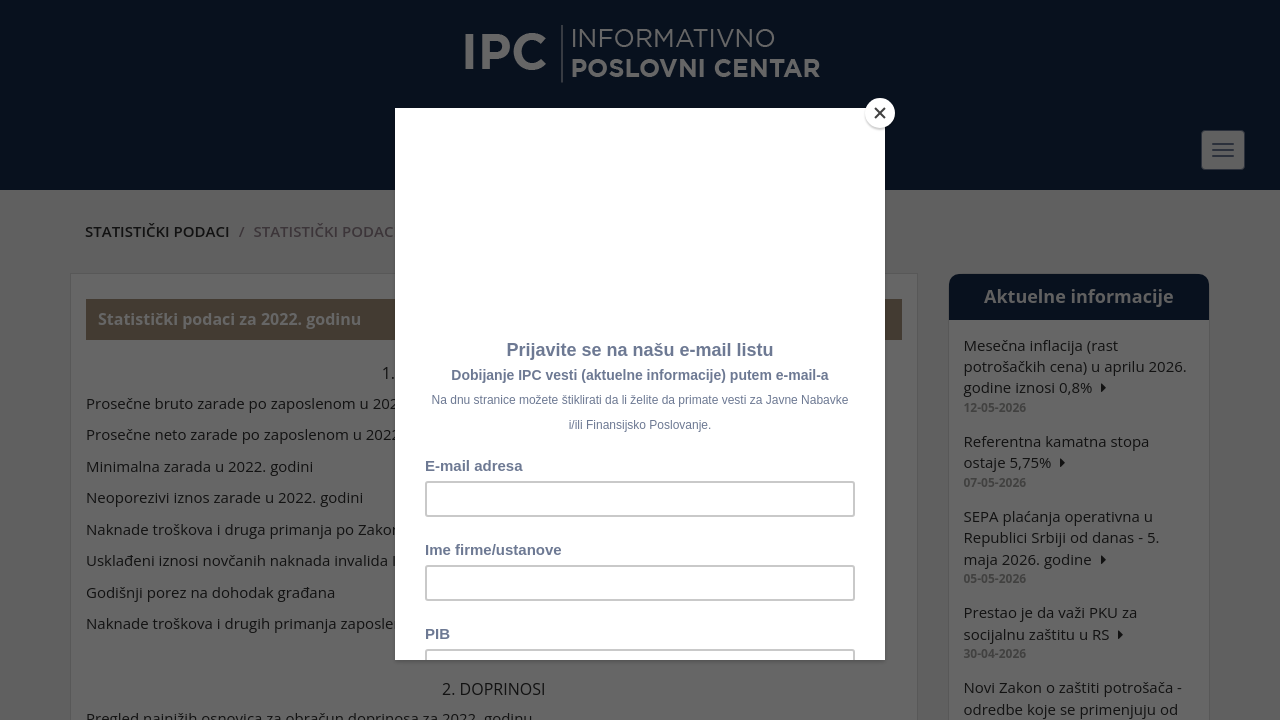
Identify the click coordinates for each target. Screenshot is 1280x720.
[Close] (880, 113)
